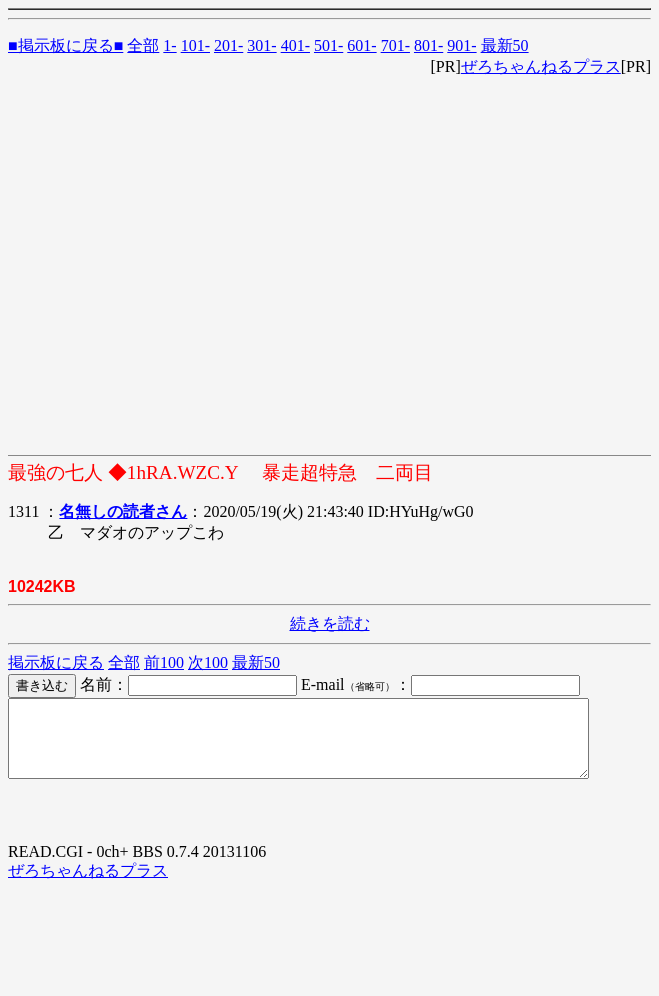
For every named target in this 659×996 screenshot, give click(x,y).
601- (361, 45)
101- (195, 45)
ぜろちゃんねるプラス (541, 66)
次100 (208, 662)
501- (328, 45)
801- (428, 45)
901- (461, 45)
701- (395, 45)
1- (169, 45)
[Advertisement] (187, 265)
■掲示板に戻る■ (65, 45)
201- (228, 45)
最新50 (505, 45)
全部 (143, 45)
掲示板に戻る (56, 662)
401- (295, 45)
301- (261, 45)
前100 (164, 662)
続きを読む (330, 623)
